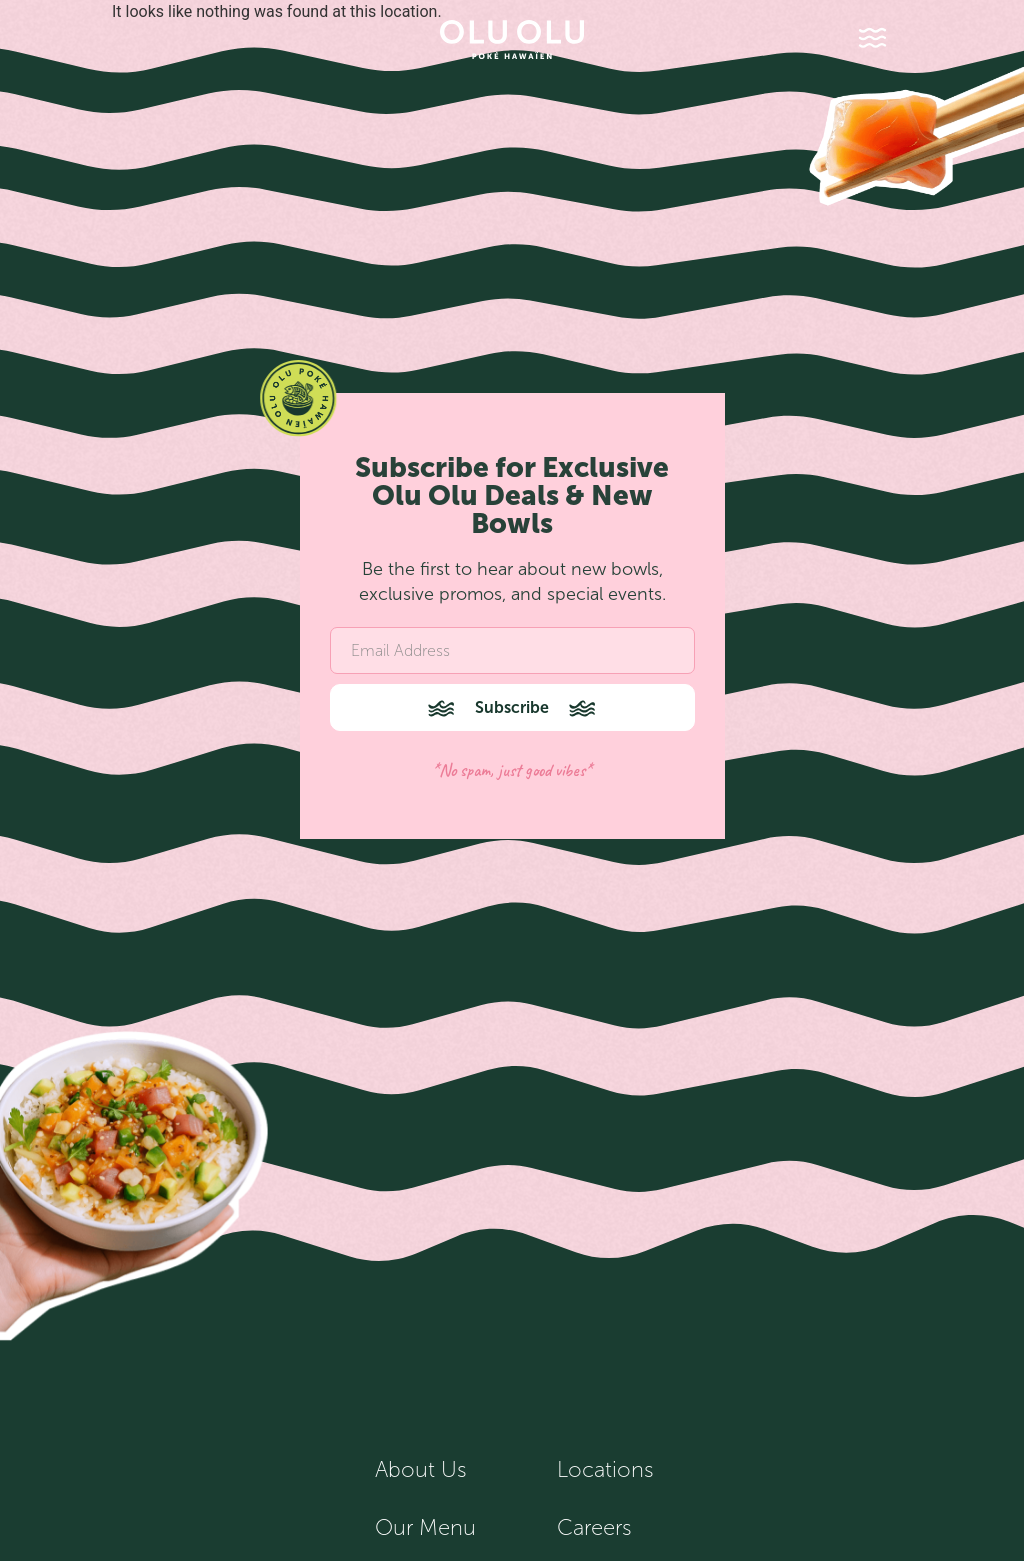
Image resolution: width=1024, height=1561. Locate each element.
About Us (421, 1470)
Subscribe (512, 708)
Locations (605, 1470)
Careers (594, 1528)
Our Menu (425, 1528)
